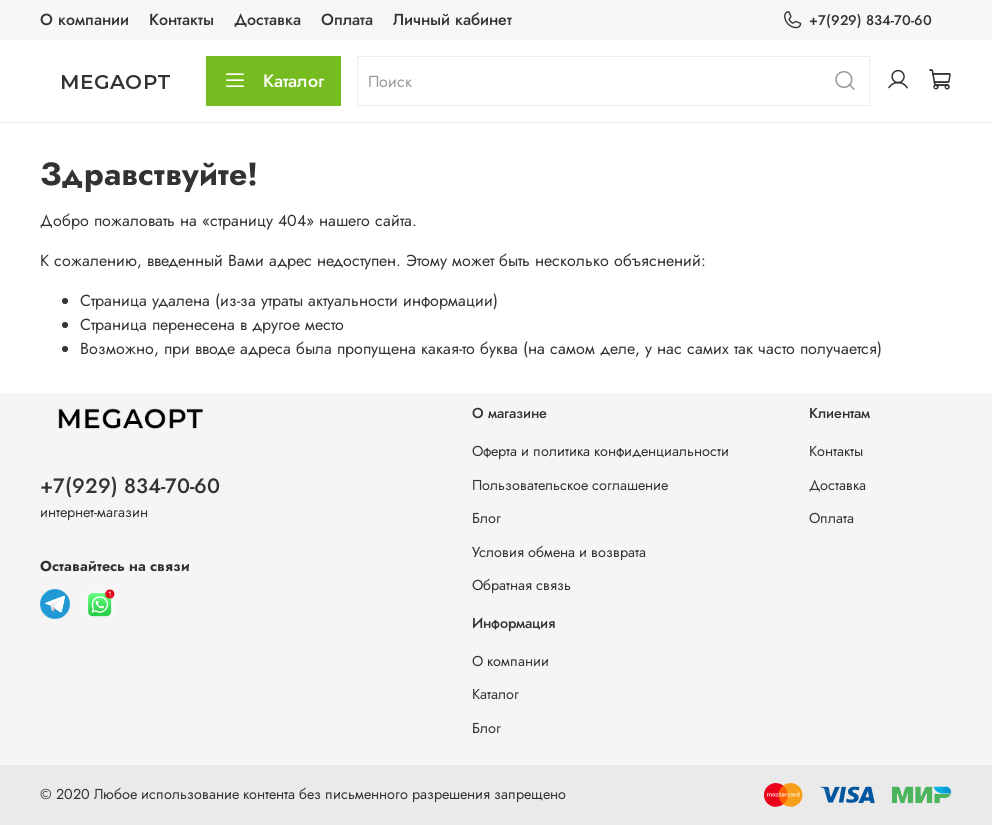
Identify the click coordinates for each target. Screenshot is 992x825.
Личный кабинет (452, 19)
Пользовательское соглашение (570, 485)
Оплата (347, 19)
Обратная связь (521, 585)
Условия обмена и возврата (559, 552)
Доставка (267, 19)
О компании (84, 19)
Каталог (273, 81)
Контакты (181, 19)
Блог (486, 518)
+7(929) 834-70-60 (857, 20)
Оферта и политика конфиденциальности (600, 451)
